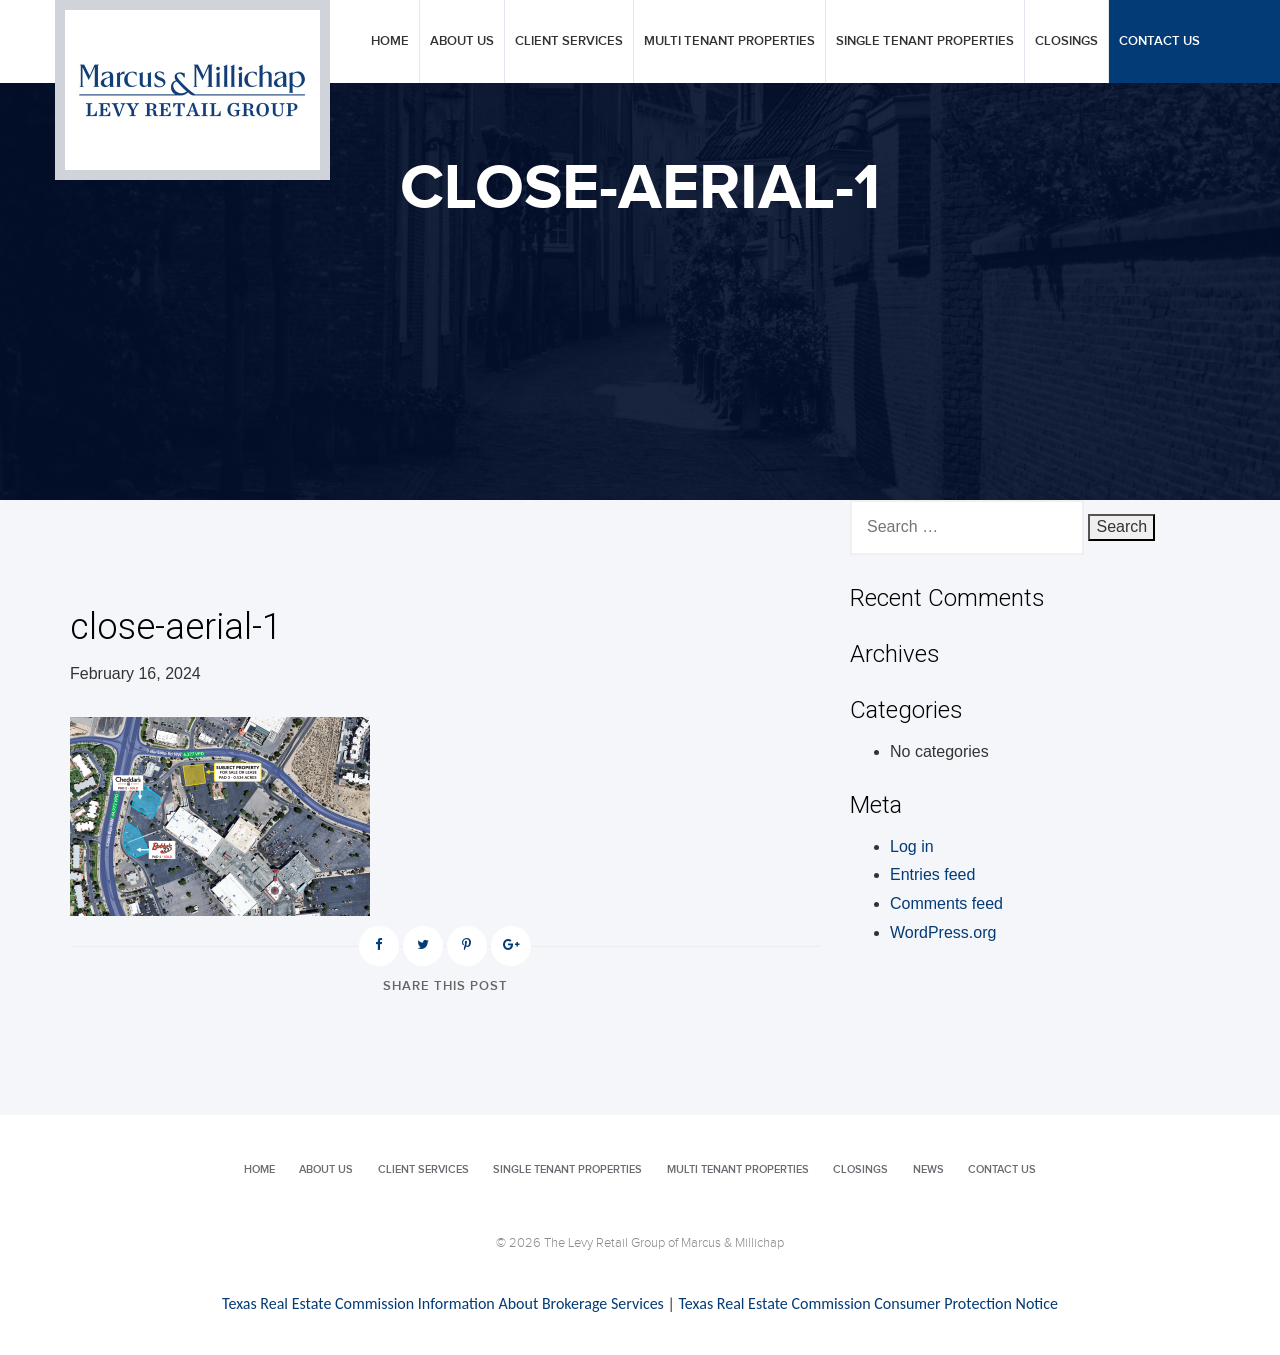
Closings (1066, 41)
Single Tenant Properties (925, 41)
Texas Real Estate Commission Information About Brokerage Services (443, 1303)
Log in (912, 846)
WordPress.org (943, 932)
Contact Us (1159, 41)
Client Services (569, 41)
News (928, 1169)
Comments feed (946, 903)
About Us (462, 41)
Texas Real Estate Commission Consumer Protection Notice (867, 1303)
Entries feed (932, 874)
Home (390, 41)
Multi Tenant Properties (729, 41)
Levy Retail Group (192, 90)
